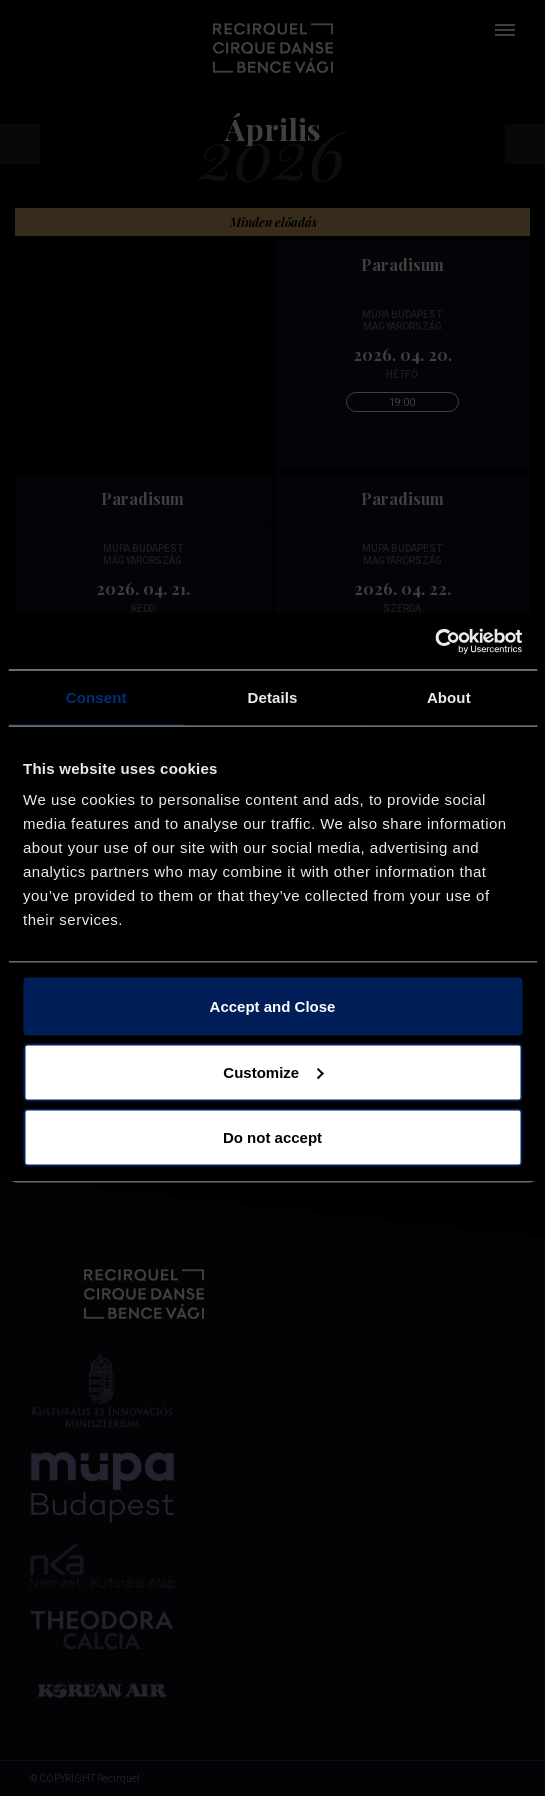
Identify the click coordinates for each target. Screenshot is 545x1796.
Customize (273, 1071)
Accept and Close (273, 1006)
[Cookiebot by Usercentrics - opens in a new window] (434, 642)
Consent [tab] (96, 696)
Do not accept (272, 1137)
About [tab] (449, 696)
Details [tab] (273, 696)
